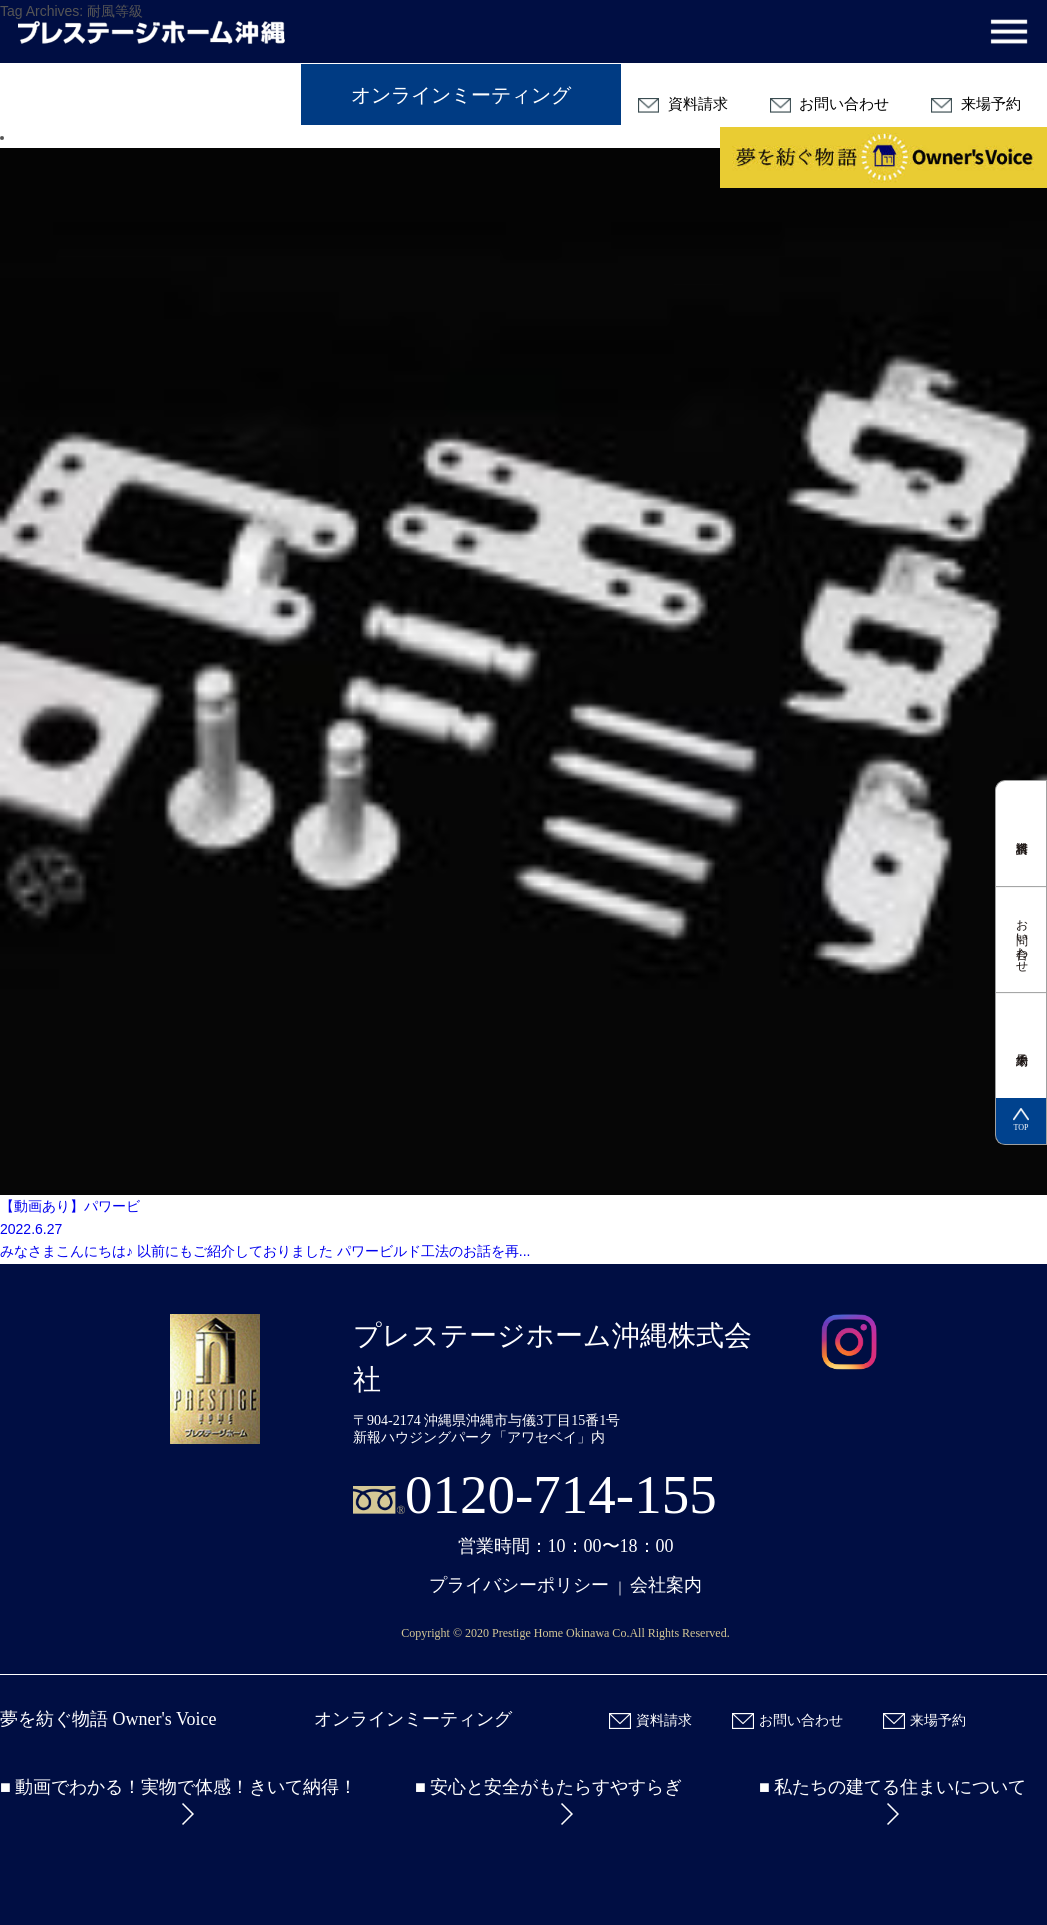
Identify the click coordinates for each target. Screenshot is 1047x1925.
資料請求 (683, 104)
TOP (1021, 1120)
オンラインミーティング (461, 95)
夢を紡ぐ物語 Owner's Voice (108, 1719)
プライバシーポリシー (519, 1585)
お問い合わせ (830, 104)
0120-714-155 (561, 1494)
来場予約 (976, 104)
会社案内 (666, 1585)
